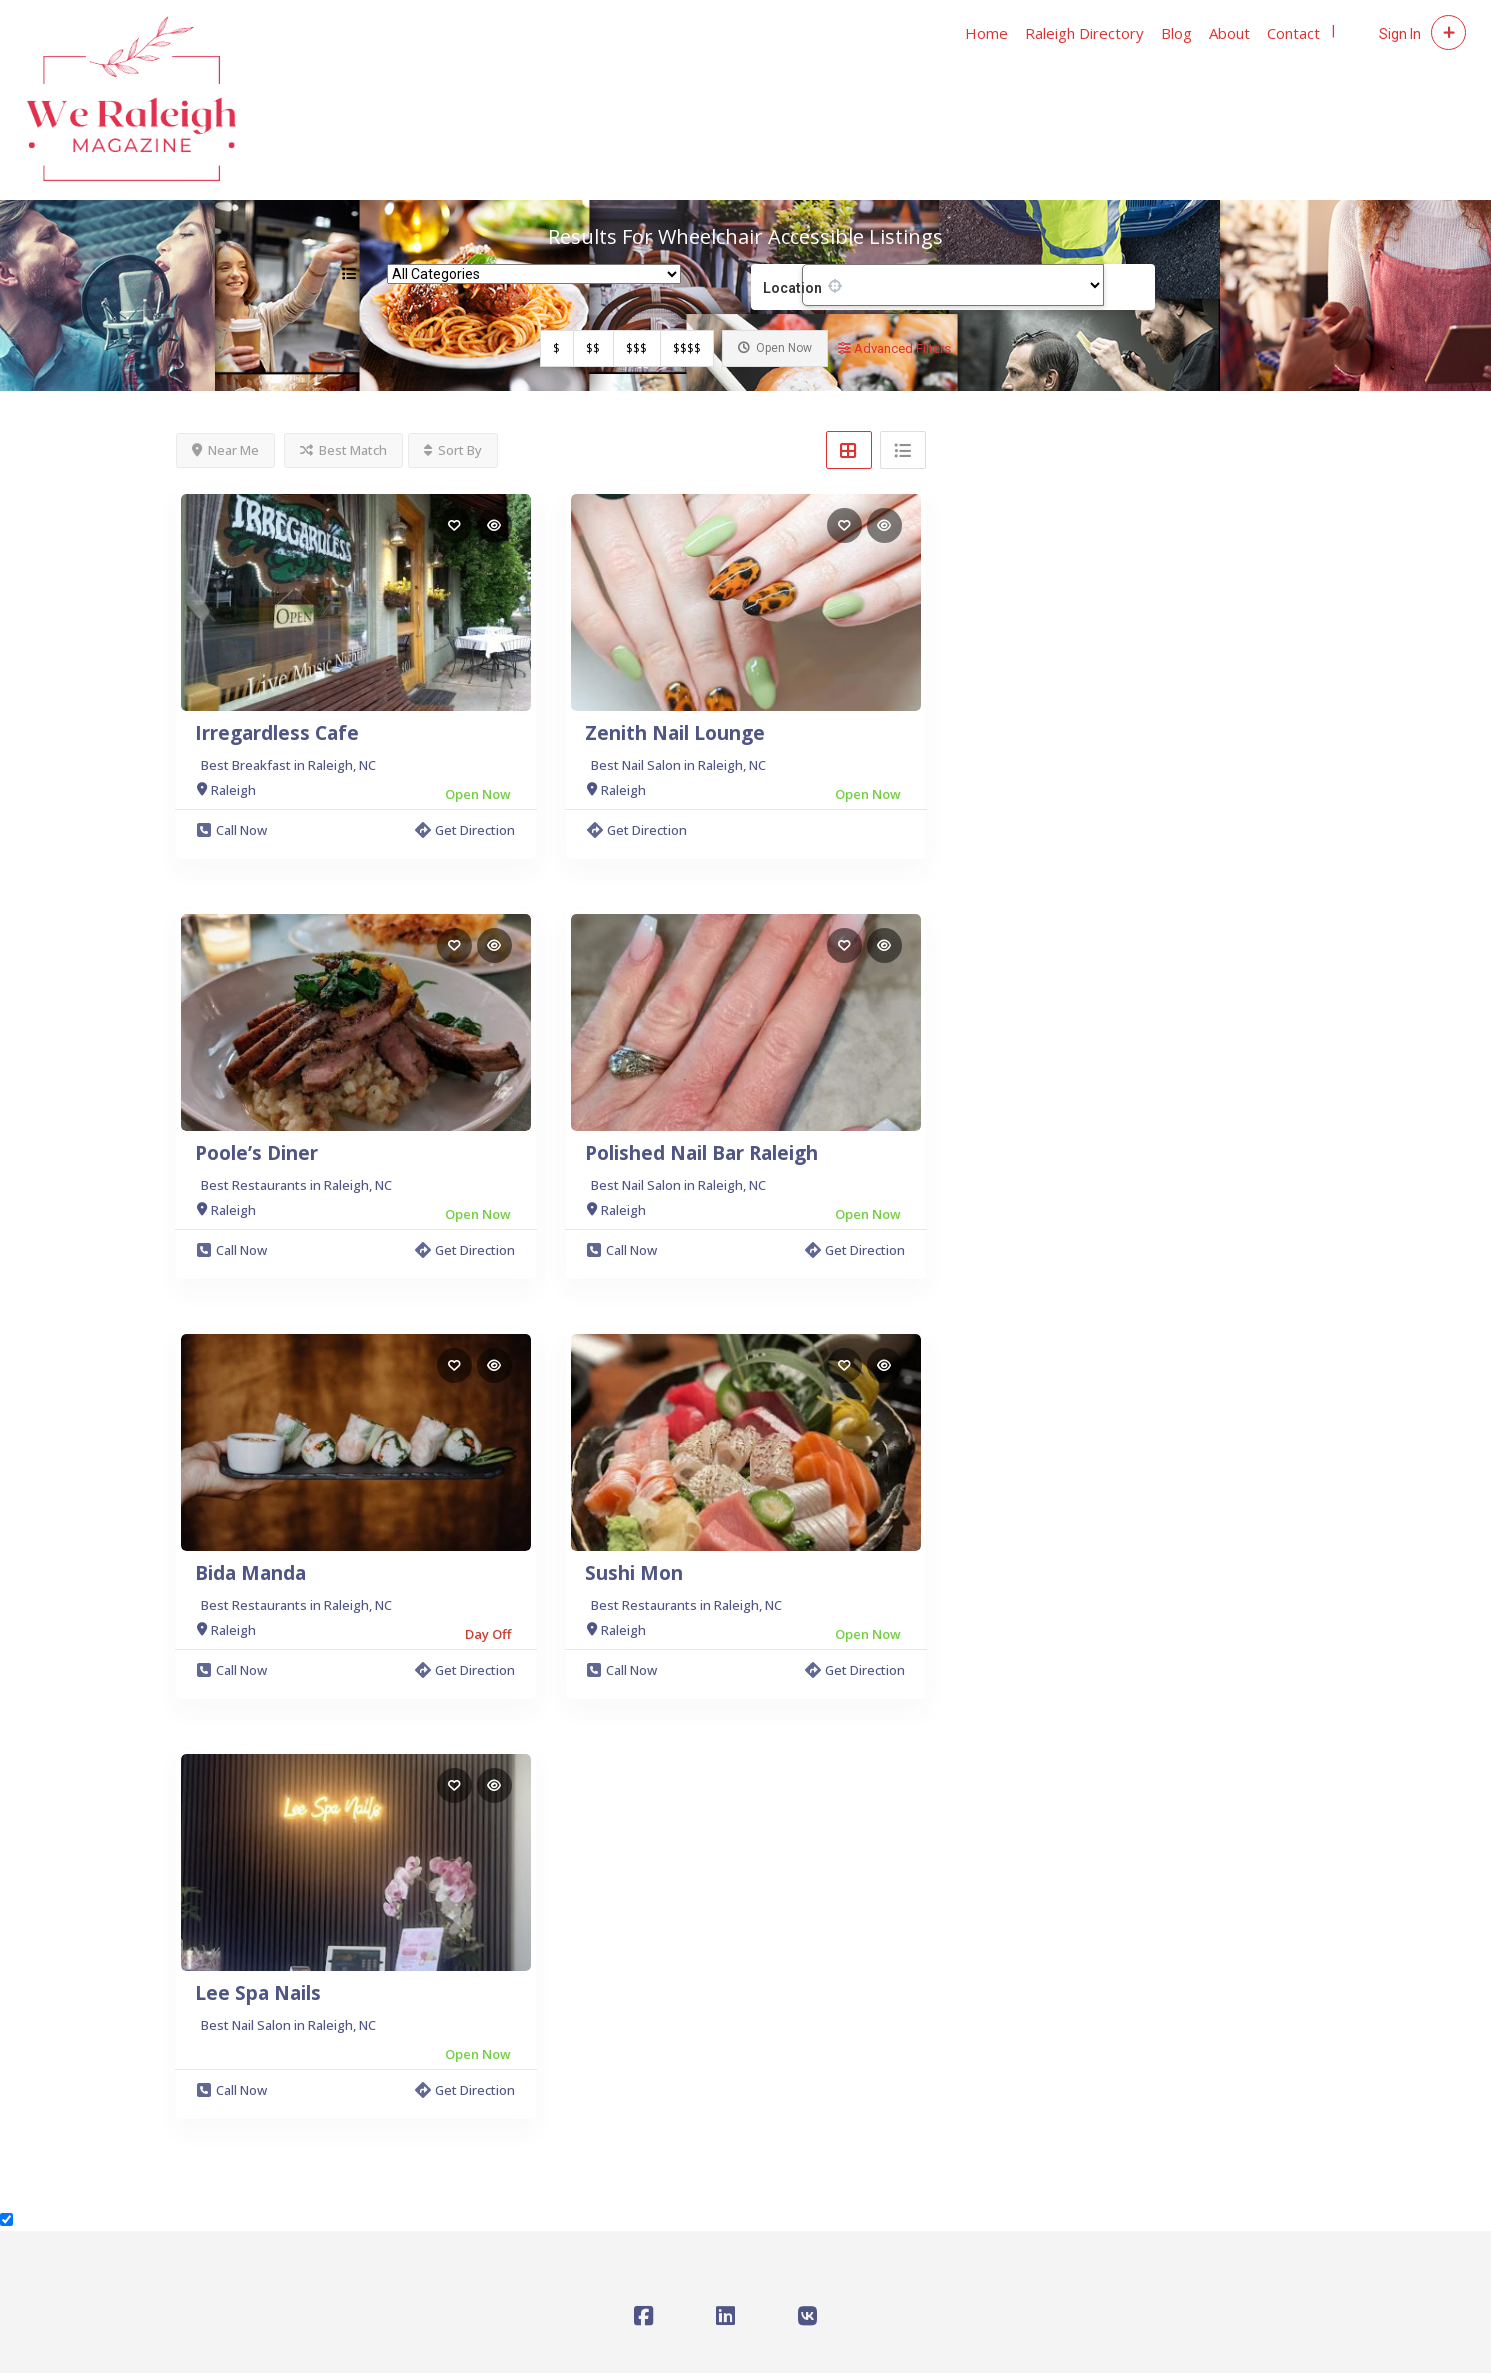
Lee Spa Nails (258, 1993)
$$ (593, 348)
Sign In (1400, 34)
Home (986, 33)
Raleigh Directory (1084, 33)
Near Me (225, 450)
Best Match (343, 450)
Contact (1293, 33)
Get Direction (465, 830)
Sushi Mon (634, 1573)
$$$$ (687, 348)
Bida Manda (250, 1573)
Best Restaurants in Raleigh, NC (296, 1185)
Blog (1176, 33)
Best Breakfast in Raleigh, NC (288, 765)
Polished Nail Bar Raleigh (701, 1153)
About (1229, 33)
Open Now (775, 348)
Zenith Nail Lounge (675, 733)
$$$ (636, 348)
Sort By (453, 450)
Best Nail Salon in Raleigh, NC (678, 765)
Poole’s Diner (256, 1153)
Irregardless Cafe (277, 733)
